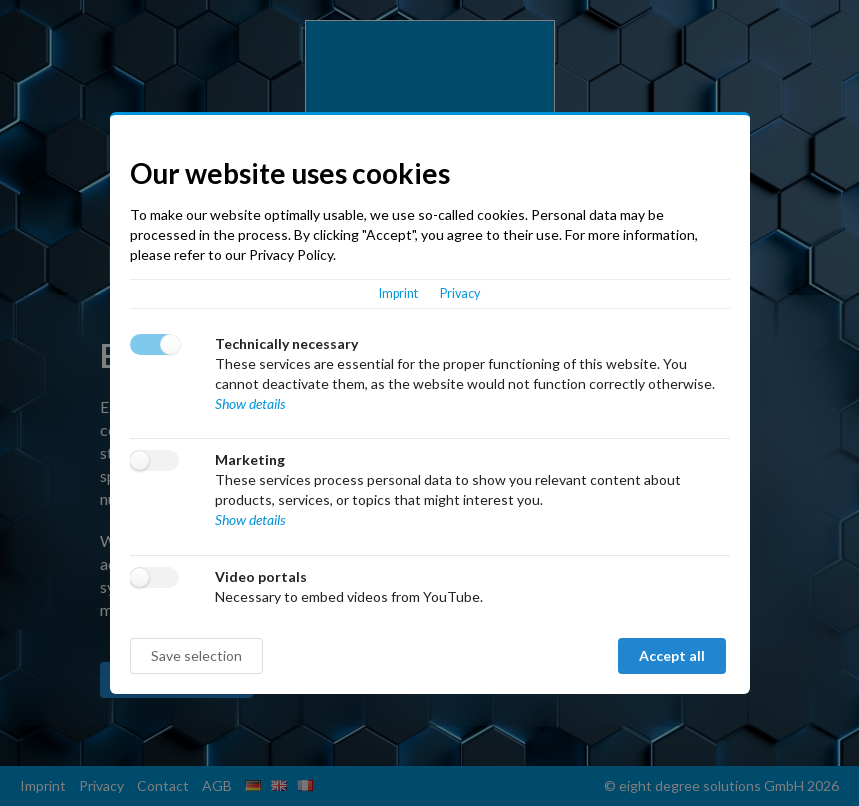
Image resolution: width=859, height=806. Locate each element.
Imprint (398, 293)
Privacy (460, 293)
